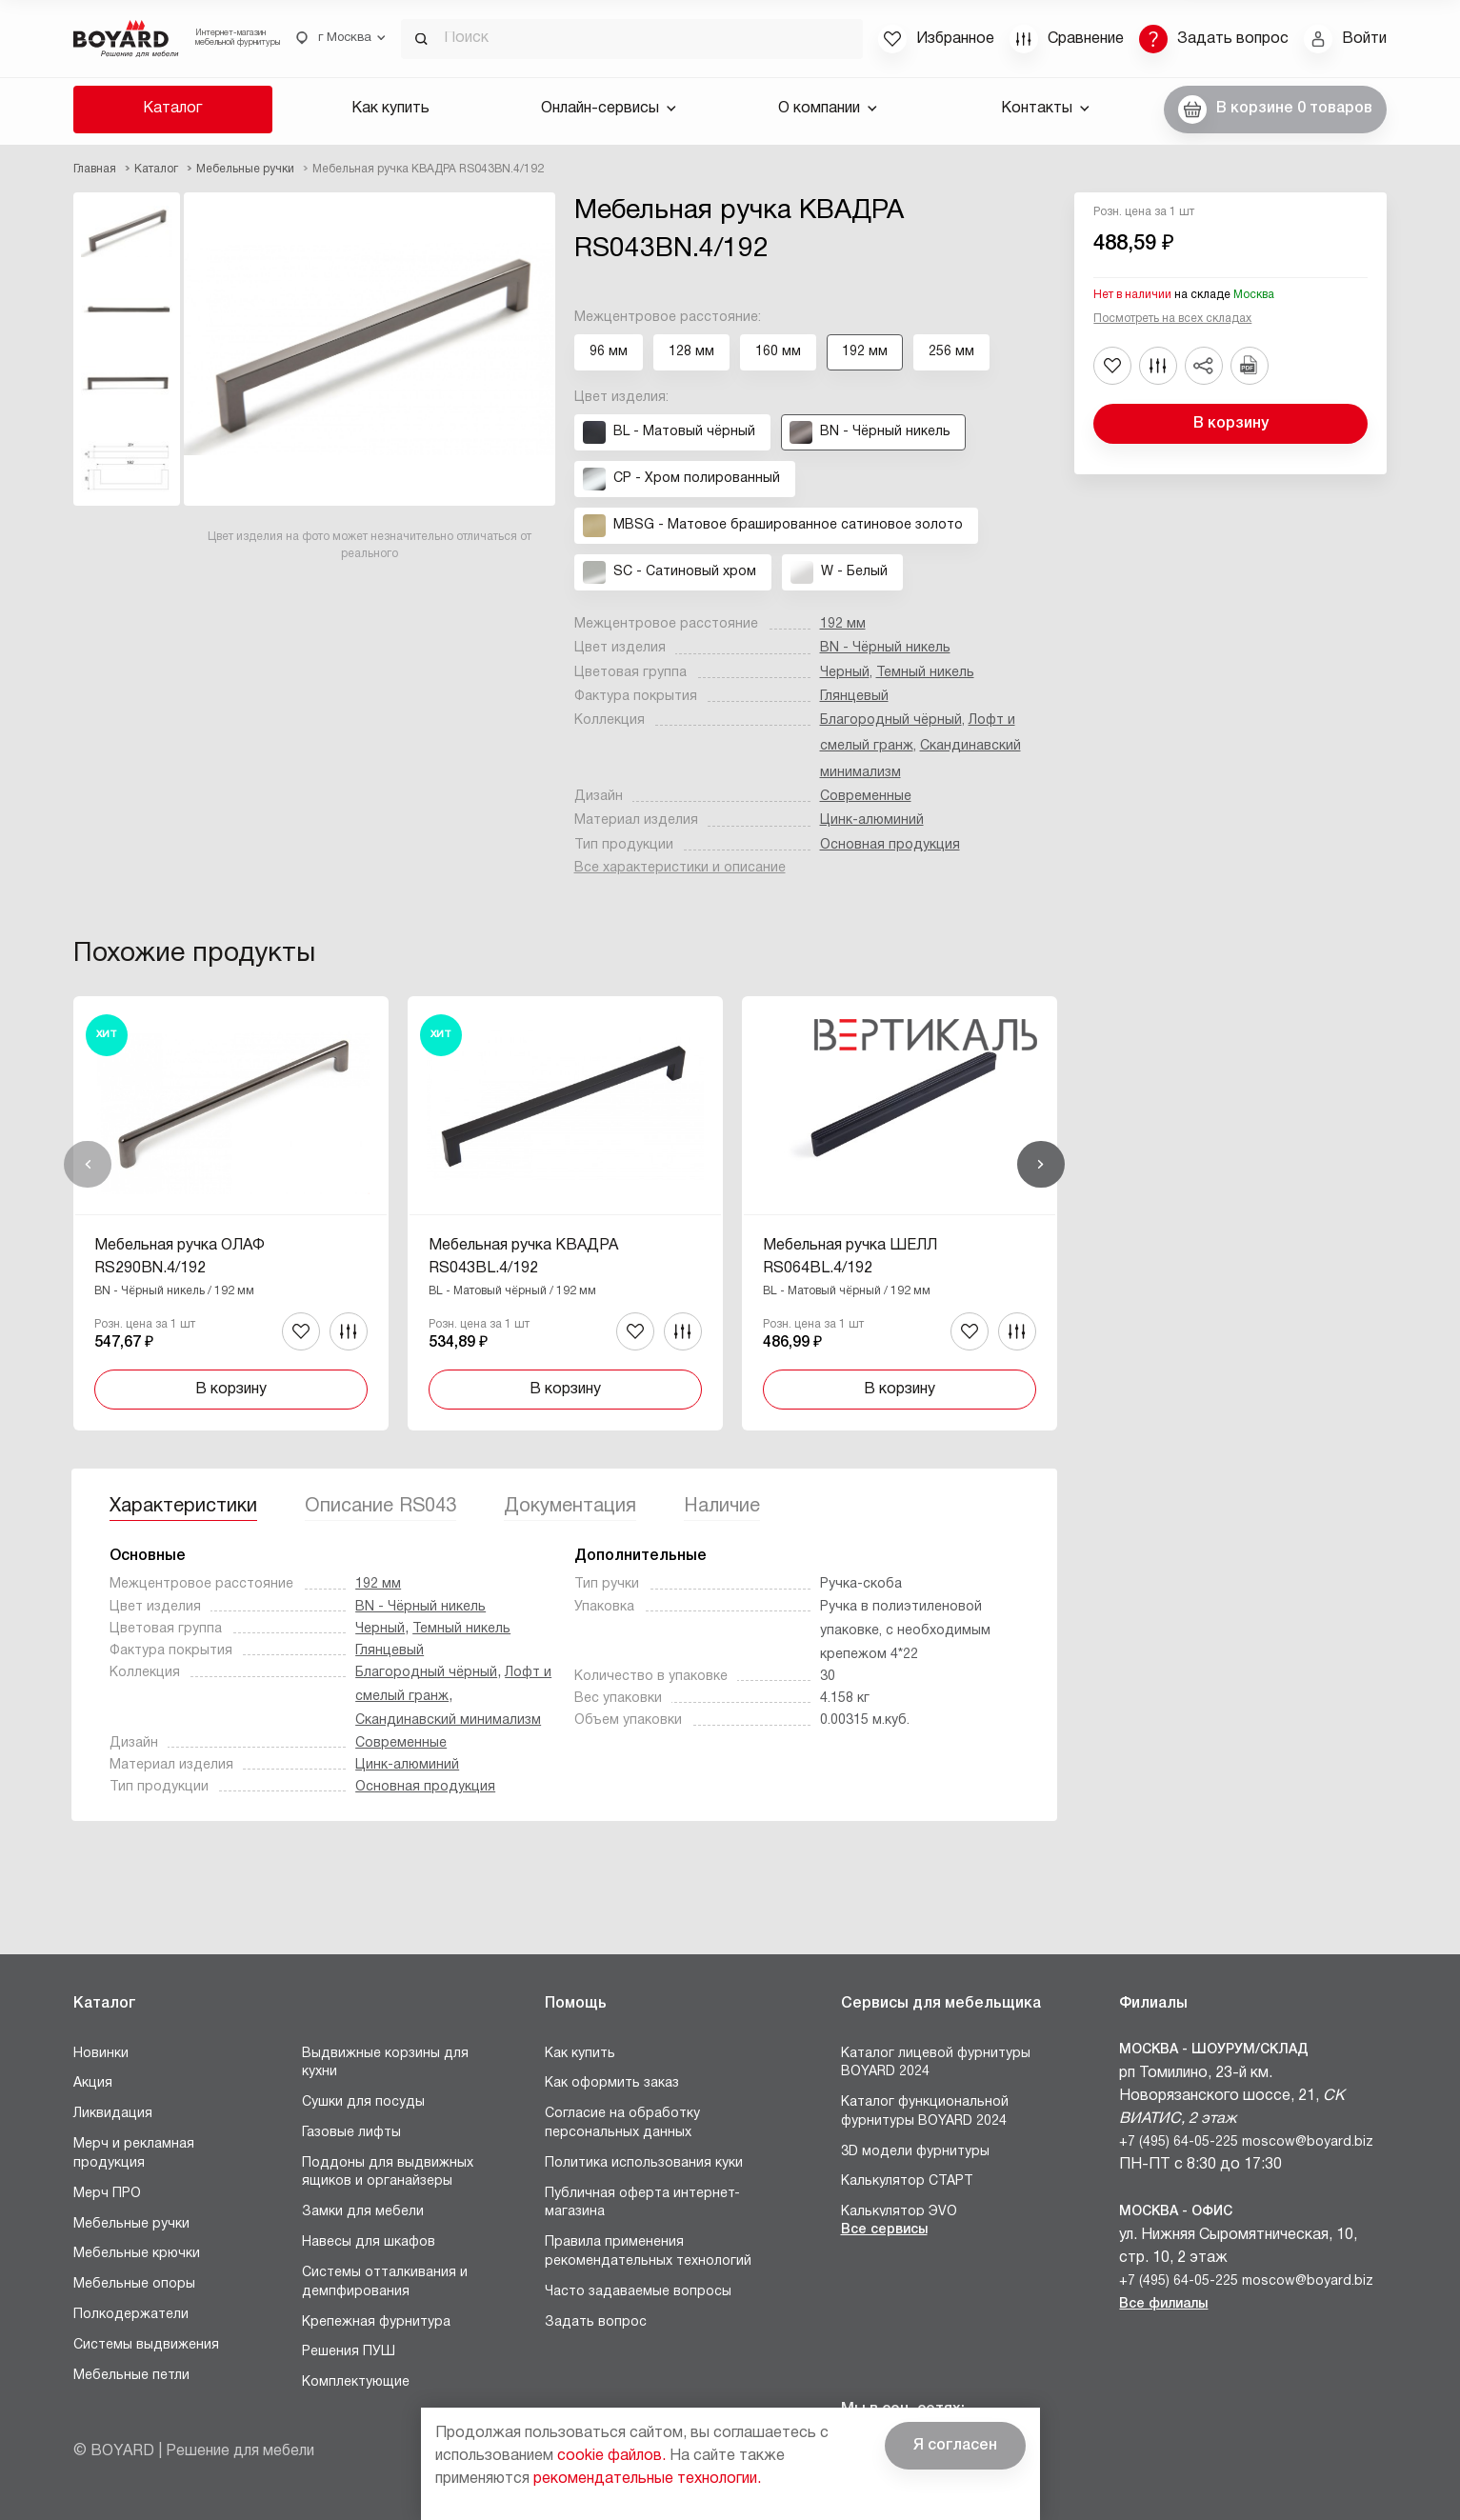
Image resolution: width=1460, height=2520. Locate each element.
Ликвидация (112, 2114)
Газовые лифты (351, 2133)
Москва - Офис (1175, 2212)
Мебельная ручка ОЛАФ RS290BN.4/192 (179, 1257)
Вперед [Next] (1041, 1165)
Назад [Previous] (87, 1165)
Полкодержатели (131, 2315)
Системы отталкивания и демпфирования (385, 2282)
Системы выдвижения (146, 2345)
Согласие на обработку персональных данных (622, 2123)
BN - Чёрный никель (885, 648)
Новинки (101, 2054)
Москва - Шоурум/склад (1214, 2050)
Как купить (390, 108)
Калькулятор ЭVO (899, 2212)
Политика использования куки (644, 2163)
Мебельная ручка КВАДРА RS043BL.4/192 (523, 1257)
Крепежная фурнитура (376, 2322)
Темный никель (925, 673)
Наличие (722, 1506)
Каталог (172, 108)
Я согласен (955, 2445)
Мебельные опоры (134, 2284)
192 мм (843, 624)
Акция (92, 2083)
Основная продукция (890, 845)
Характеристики (183, 1506)
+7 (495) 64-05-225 (1178, 2142)
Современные (865, 796)
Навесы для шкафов (368, 2242)
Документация (570, 1506)
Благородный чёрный (891, 720)
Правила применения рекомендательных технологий (648, 2252)
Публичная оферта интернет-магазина (642, 2203)
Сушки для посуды (363, 2102)
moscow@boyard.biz (1307, 2142)
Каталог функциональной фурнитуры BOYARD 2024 (925, 2112)
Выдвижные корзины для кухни (385, 2063)
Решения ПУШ (348, 2352)
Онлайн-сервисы (608, 108)
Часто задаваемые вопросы (638, 2292)
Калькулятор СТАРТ (907, 2181)
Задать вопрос (596, 2322)
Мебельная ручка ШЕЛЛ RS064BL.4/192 (850, 1257)
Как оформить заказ (612, 2083)
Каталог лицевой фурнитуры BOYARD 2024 (935, 2063)
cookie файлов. (611, 2456)
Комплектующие (356, 2382)
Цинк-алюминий (872, 820)
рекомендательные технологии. (647, 2479)
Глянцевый (854, 696)
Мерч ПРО (107, 2194)
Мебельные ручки (131, 2224)
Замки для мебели (363, 2212)
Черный (845, 673)
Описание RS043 (380, 1506)
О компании (827, 108)
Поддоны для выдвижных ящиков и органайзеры (387, 2173)
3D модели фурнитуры (915, 2152)
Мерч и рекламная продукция (133, 2154)
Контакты (1045, 108)
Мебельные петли (131, 2376)
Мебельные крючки (136, 2254)
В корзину (1231, 423)
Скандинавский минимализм (448, 1720)
